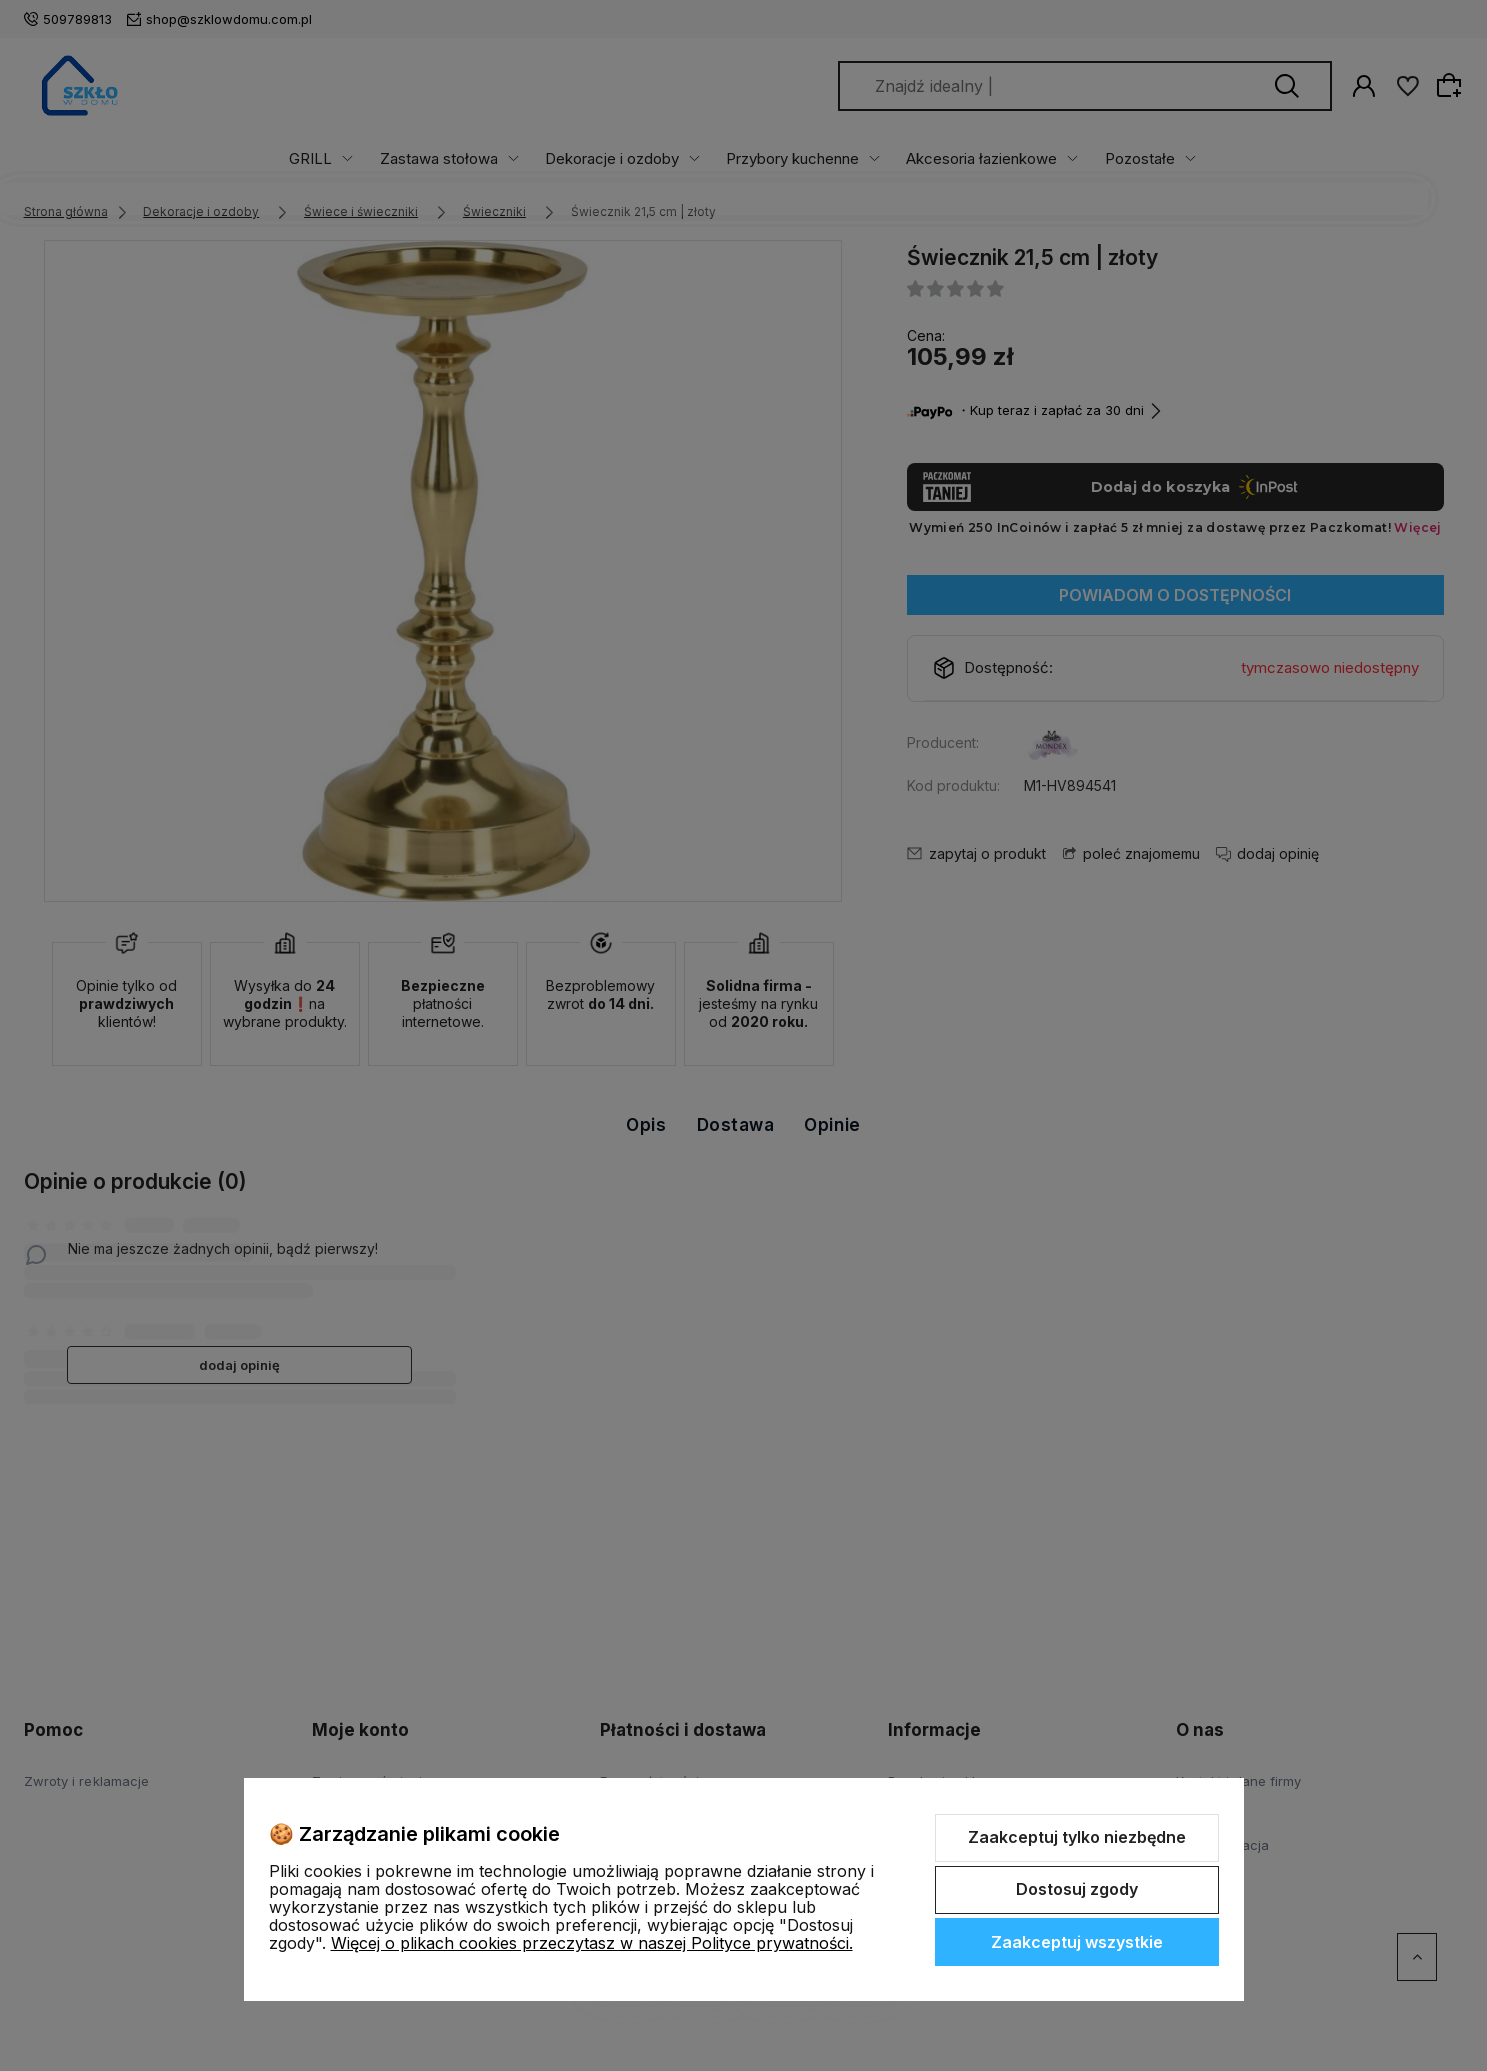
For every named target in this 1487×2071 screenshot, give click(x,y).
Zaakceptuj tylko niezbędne (1077, 1837)
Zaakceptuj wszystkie (1077, 1942)
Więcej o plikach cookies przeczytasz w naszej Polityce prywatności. (592, 1943)
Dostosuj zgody (1077, 1889)
